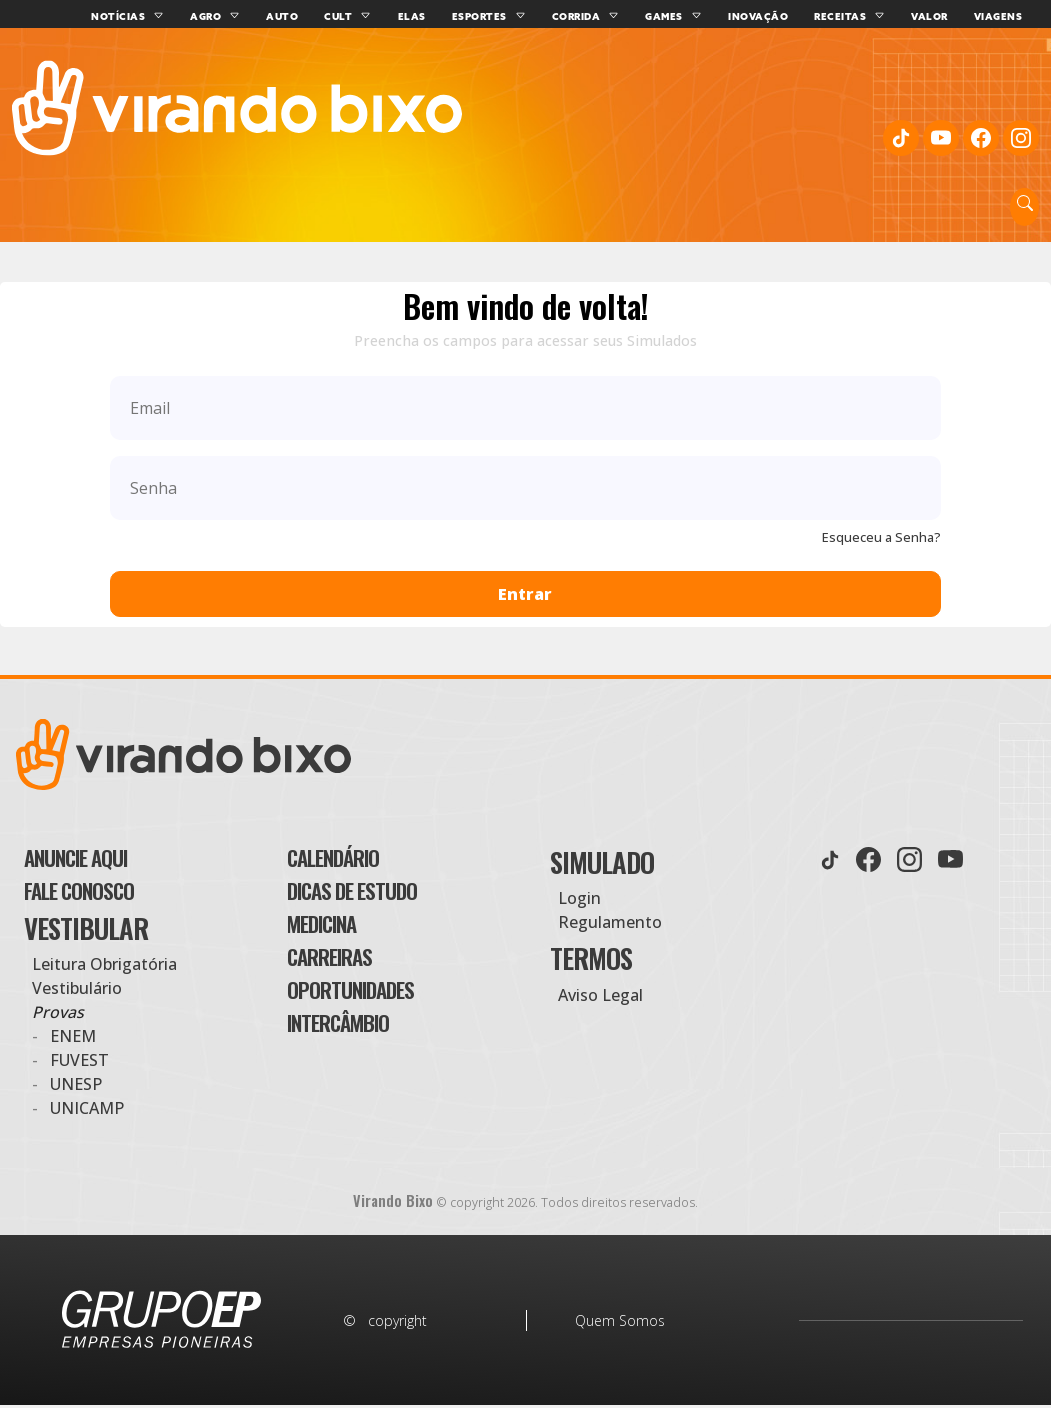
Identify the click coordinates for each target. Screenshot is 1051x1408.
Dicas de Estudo (374, 893)
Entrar (525, 585)
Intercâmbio (357, 1055)
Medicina (336, 934)
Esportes (495, 16)
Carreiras (345, 974)
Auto (298, 16)
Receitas (856, 16)
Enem (73, 1042)
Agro (221, 16)
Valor (945, 16)
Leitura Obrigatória (104, 970)
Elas (428, 16)
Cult (354, 16)
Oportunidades (372, 1015)
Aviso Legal (600, 986)
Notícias (134, 16)
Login (579, 889)
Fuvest (79, 1066)
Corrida (592, 16)
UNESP (76, 1090)
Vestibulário (77, 994)
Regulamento (610, 913)
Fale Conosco (97, 893)
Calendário (351, 853)
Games (680, 16)
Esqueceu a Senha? (881, 528)
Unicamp (87, 1114)
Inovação (774, 16)
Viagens (1014, 16)
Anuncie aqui (96, 853)
